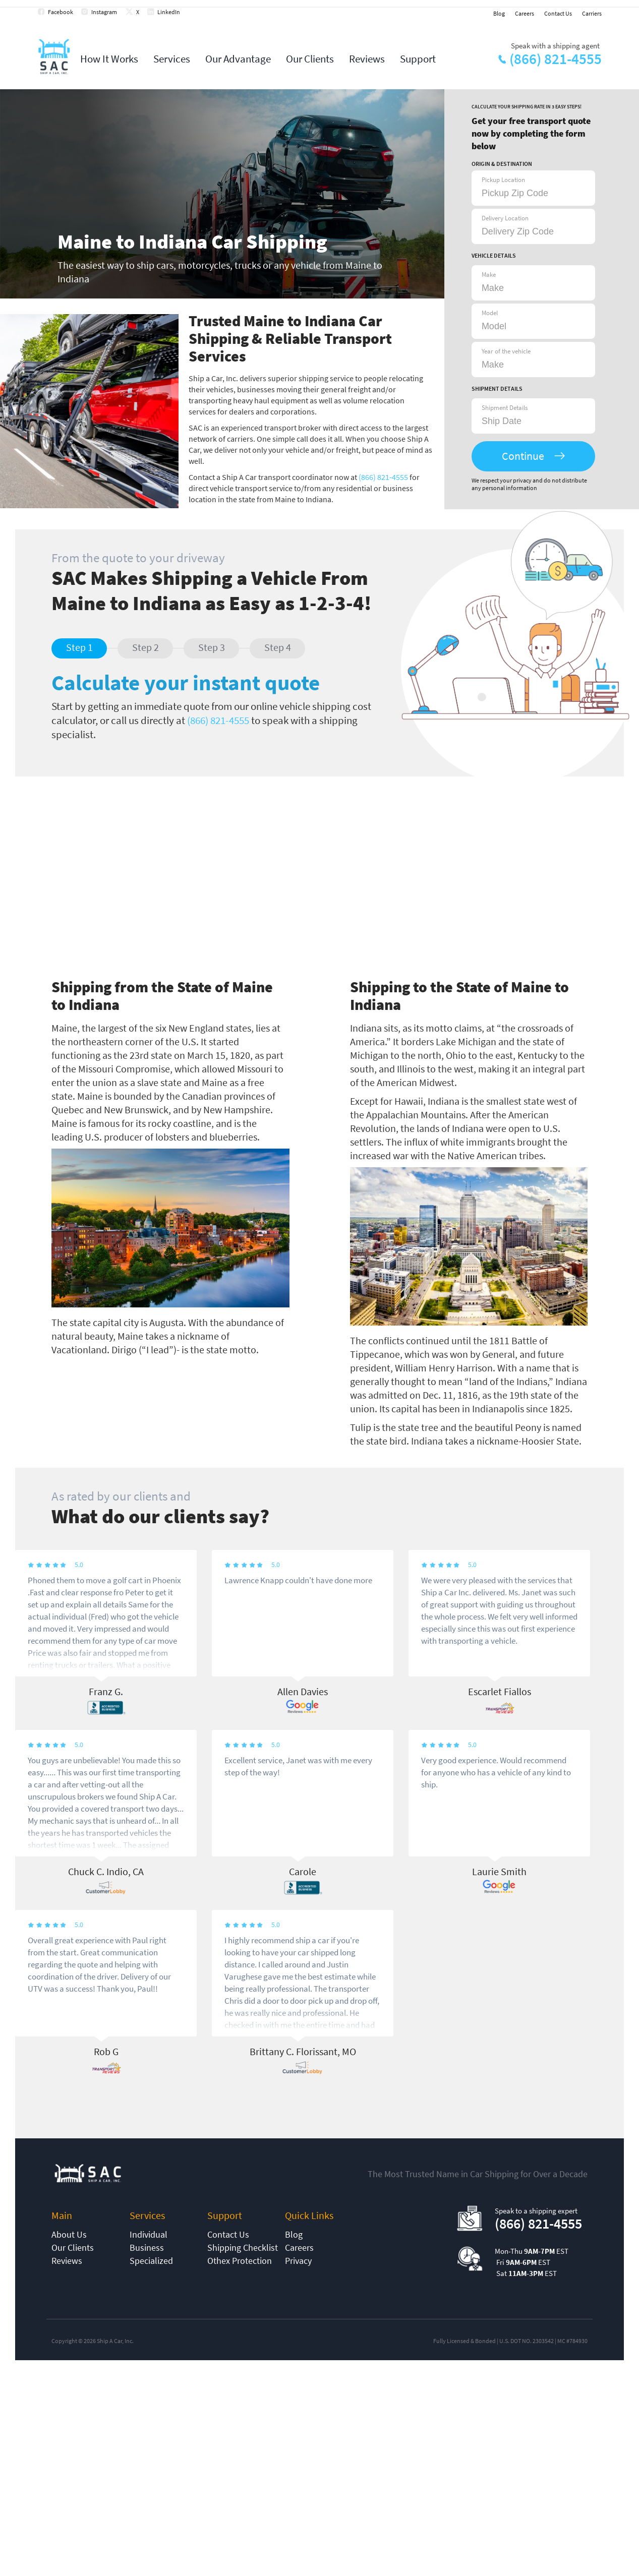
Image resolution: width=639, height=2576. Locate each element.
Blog (499, 13)
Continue (523, 456)
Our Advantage (238, 59)
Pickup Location (503, 179)
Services (171, 59)
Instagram (104, 12)
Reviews (367, 59)
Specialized (151, 2260)
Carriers (592, 13)
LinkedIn (168, 12)
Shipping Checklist (242, 2247)
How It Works (109, 59)
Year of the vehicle (506, 351)
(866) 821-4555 (555, 59)
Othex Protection (239, 2260)
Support (418, 59)
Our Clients (310, 59)
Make (489, 274)
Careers (524, 13)
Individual (148, 2234)
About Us (69, 2234)
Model (490, 313)
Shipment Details (505, 407)
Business (147, 2247)
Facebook (60, 12)
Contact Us (558, 13)
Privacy (298, 2260)
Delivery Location (505, 218)
